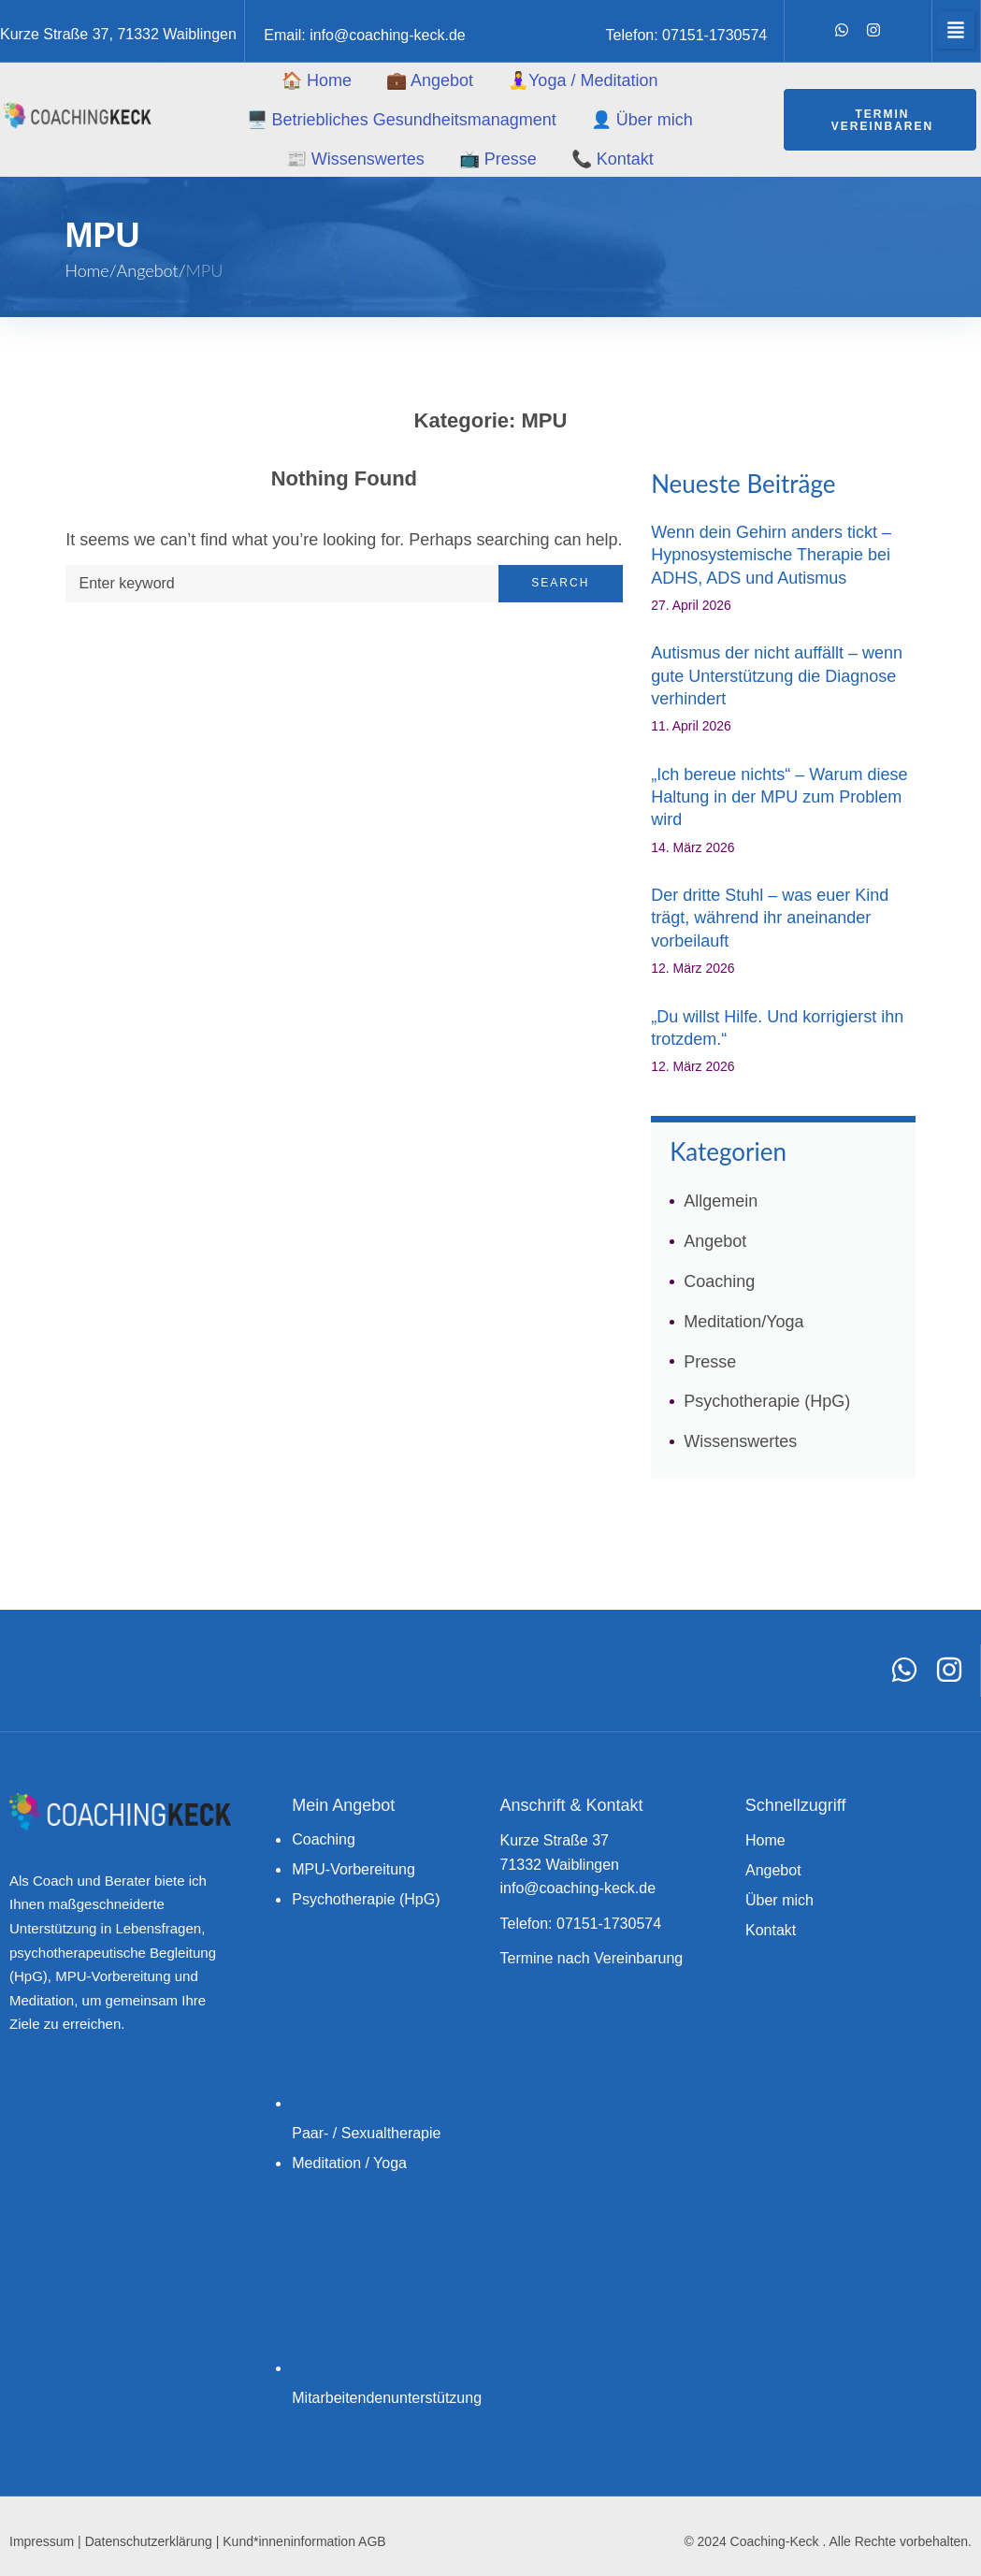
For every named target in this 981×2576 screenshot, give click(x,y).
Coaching (719, 1281)
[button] (955, 30)
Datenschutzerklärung (148, 2541)
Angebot (148, 270)
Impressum (41, 2541)
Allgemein (720, 1201)
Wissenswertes (740, 1441)
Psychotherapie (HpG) (767, 1401)
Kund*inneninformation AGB (304, 2541)
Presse (710, 1362)
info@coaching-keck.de (388, 35)
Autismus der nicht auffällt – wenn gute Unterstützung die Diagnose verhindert (776, 676)
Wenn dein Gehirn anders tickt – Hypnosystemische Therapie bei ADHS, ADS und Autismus (771, 555)
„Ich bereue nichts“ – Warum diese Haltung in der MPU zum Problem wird (779, 797)
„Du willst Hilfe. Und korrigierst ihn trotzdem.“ (777, 1028)
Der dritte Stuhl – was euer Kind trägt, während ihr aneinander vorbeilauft (769, 918)
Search (560, 582)
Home (87, 270)
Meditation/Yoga (743, 1321)
